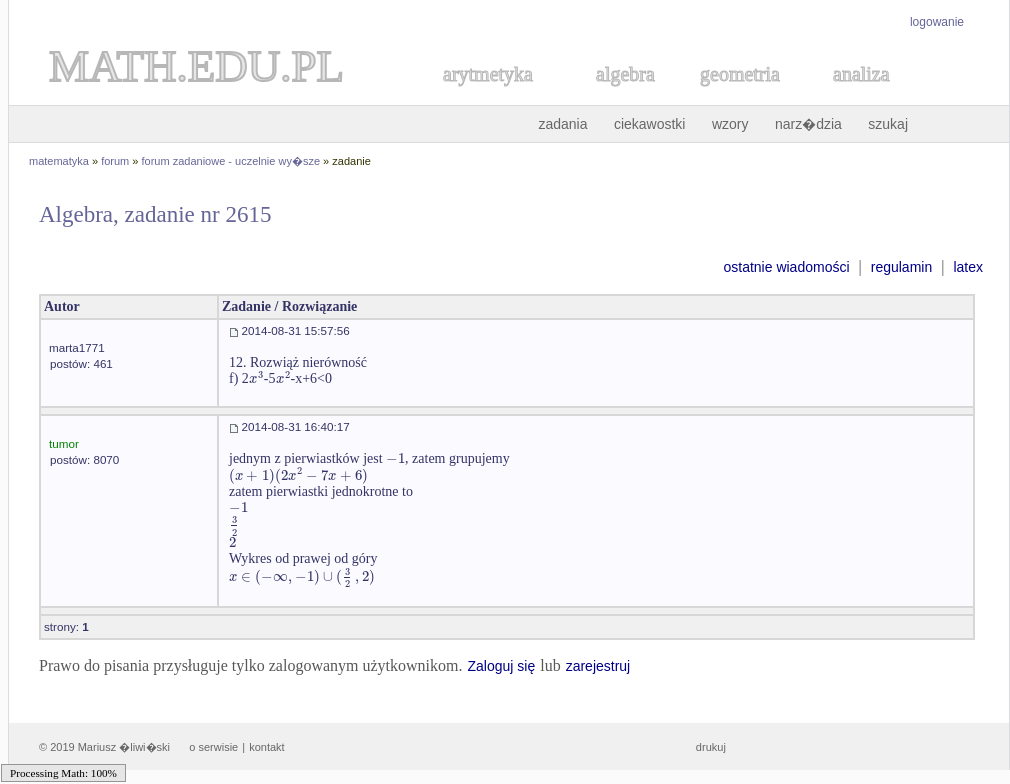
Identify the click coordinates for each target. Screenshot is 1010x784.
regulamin (901, 267)
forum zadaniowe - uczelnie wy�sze (231, 161)
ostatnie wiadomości (786, 267)
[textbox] (256, 378)
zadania (562, 124)
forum (115, 161)
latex (968, 267)
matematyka (59, 161)
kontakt (266, 747)
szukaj (888, 124)
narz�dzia (808, 124)
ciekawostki (650, 124)
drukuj (711, 747)
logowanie (937, 22)
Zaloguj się (501, 666)
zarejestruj (598, 666)
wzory (730, 124)
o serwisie (213, 747)
